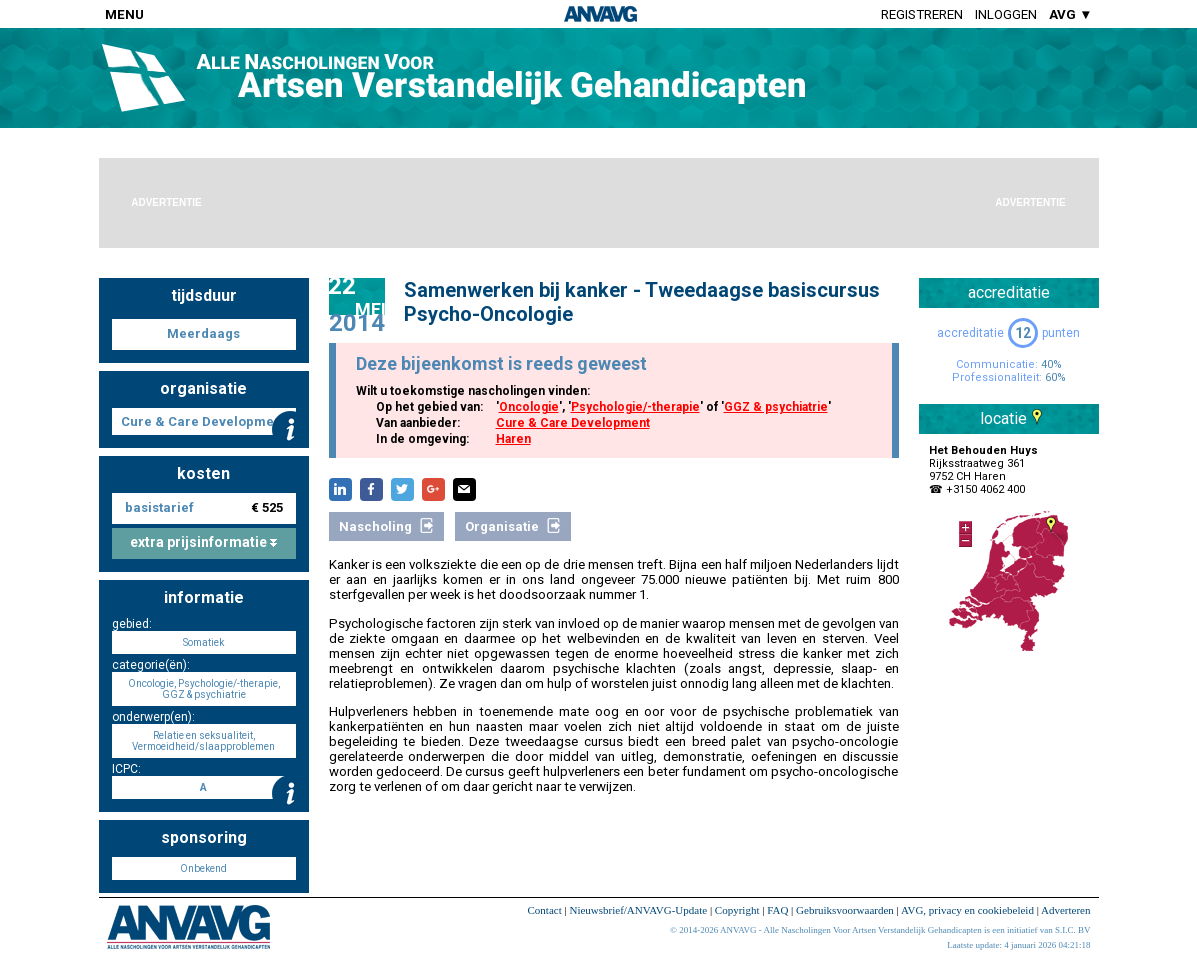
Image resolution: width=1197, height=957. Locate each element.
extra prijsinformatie (203, 542)
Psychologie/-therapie (635, 407)
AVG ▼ (1070, 14)
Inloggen (1006, 14)
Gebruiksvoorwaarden (845, 910)
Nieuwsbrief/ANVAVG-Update (638, 910)
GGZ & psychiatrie (776, 407)
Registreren (922, 14)
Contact (545, 910)
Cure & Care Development (573, 423)
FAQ (777, 910)
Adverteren (1065, 910)
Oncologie (529, 407)
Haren (513, 439)
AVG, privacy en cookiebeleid (967, 910)
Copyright (737, 910)
